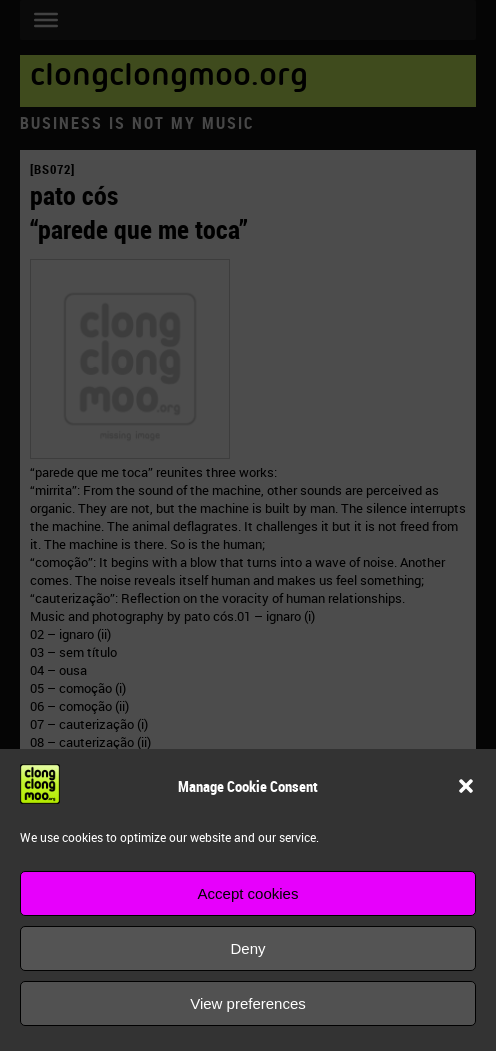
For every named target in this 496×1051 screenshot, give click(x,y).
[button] (466, 786)
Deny (247, 948)
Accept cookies (248, 893)
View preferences (248, 1003)
